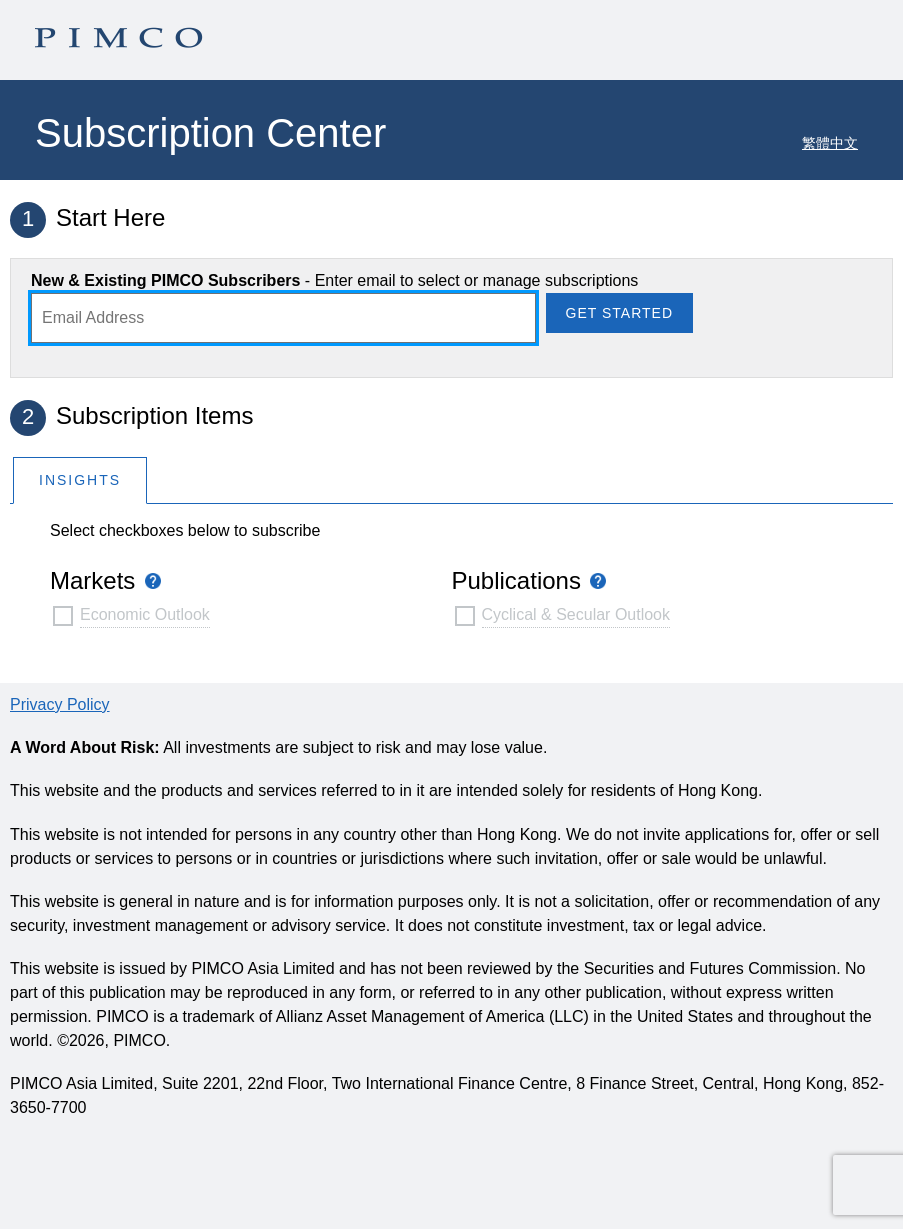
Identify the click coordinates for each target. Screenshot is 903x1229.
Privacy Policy (60, 704)
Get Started (619, 313)
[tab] (80, 479)
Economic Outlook (145, 614)
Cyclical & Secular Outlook (576, 614)
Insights (80, 480)
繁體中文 (830, 143)
